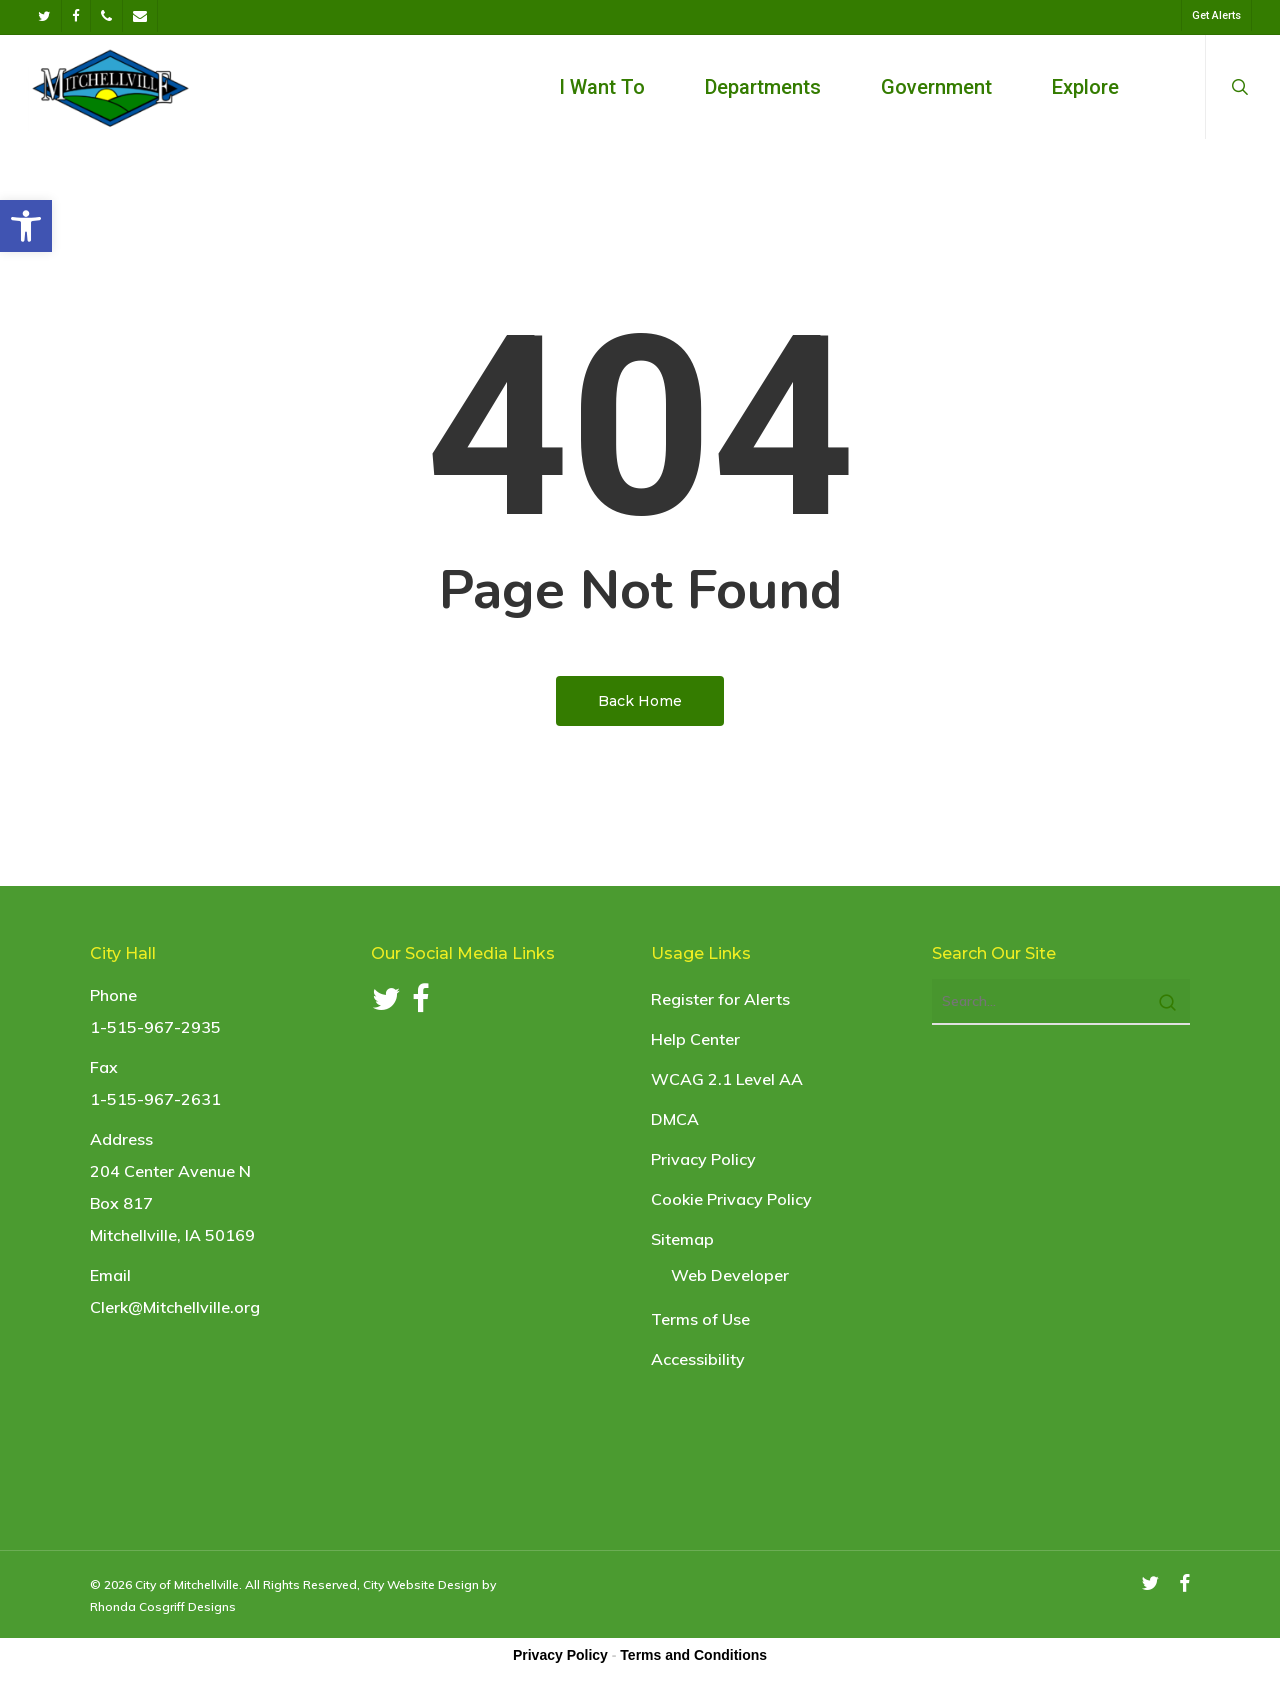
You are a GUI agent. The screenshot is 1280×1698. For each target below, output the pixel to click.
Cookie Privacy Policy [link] (731, 1199)
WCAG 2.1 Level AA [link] (727, 1079)
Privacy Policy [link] (703, 1159)
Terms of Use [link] (700, 1319)
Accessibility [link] (698, 1359)
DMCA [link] (675, 1119)
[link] (26, 226)
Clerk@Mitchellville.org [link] (175, 1307)
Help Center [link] (695, 1039)
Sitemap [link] (682, 1239)
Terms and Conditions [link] (693, 1655)
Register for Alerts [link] (720, 999)
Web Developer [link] (730, 1275)
